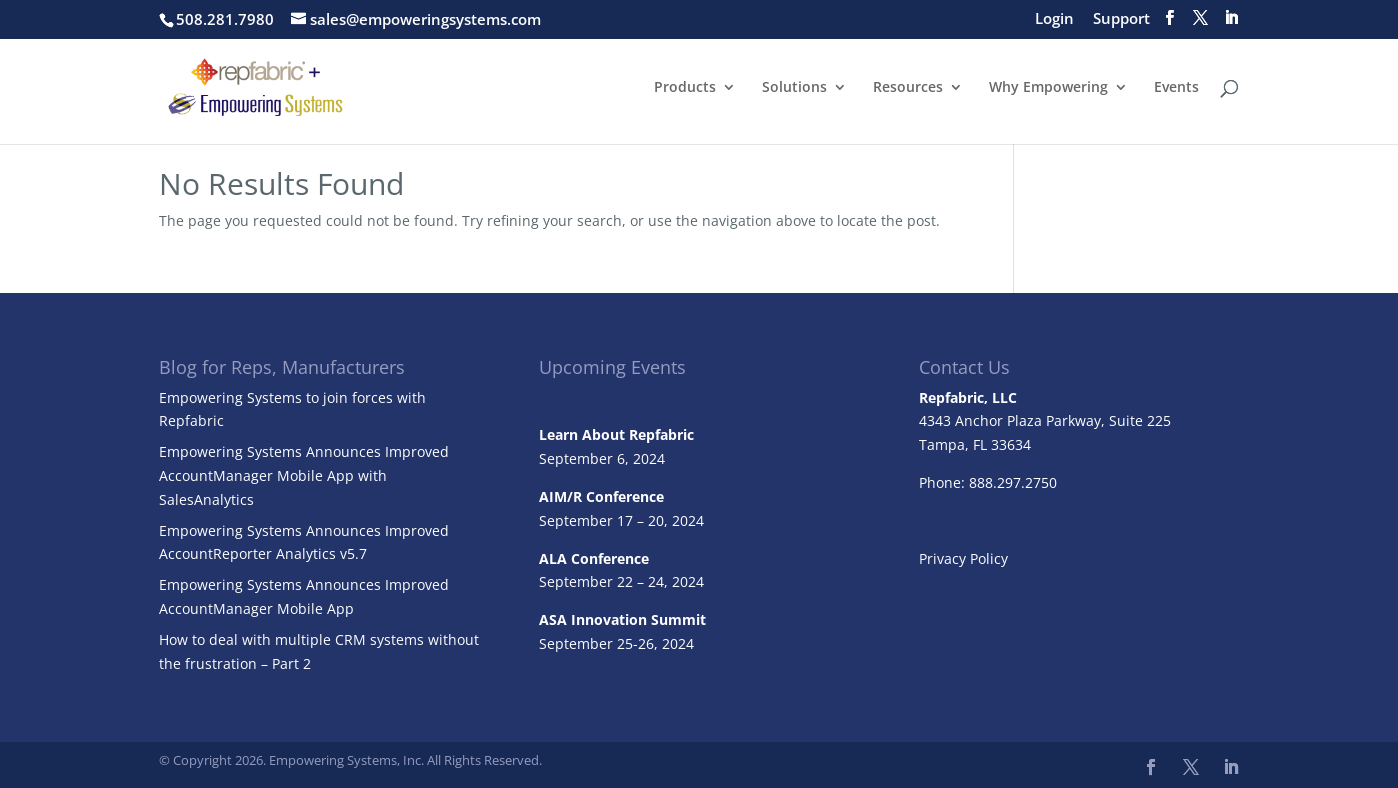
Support (1121, 19)
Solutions (794, 88)
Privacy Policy (963, 558)
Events (1176, 88)
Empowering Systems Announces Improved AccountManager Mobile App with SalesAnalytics (304, 475)
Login (1054, 19)
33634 (1011, 444)
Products (685, 88)
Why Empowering (1048, 88)
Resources (908, 88)
